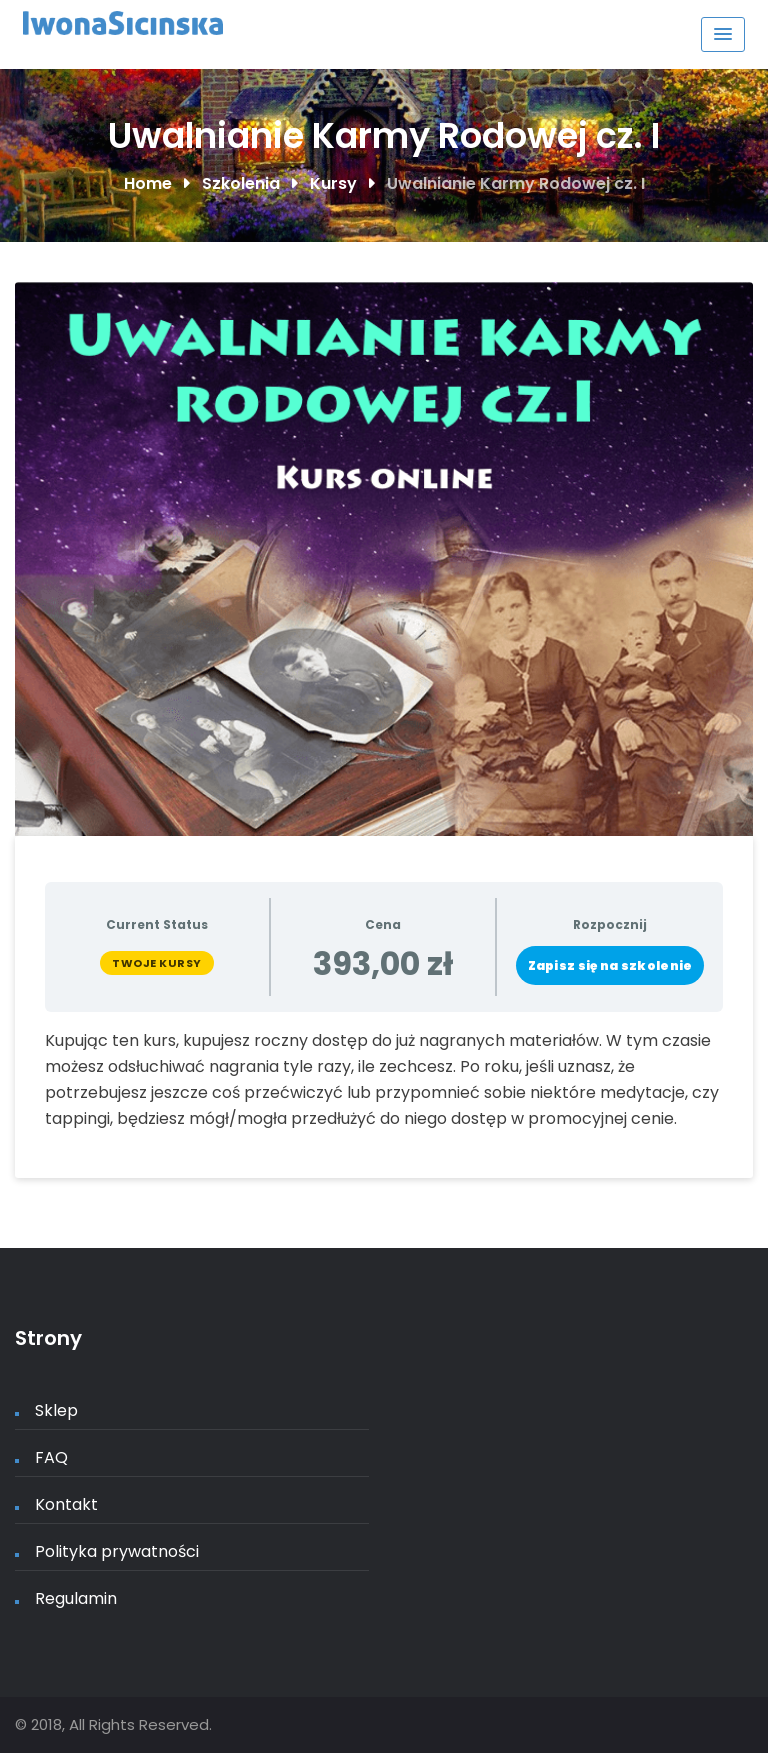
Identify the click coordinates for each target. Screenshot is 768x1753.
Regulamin (76, 1598)
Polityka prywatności (117, 1551)
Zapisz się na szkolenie (610, 965)
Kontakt (66, 1504)
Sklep (56, 1410)
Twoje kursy (157, 963)
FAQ (51, 1457)
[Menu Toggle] (723, 34)
